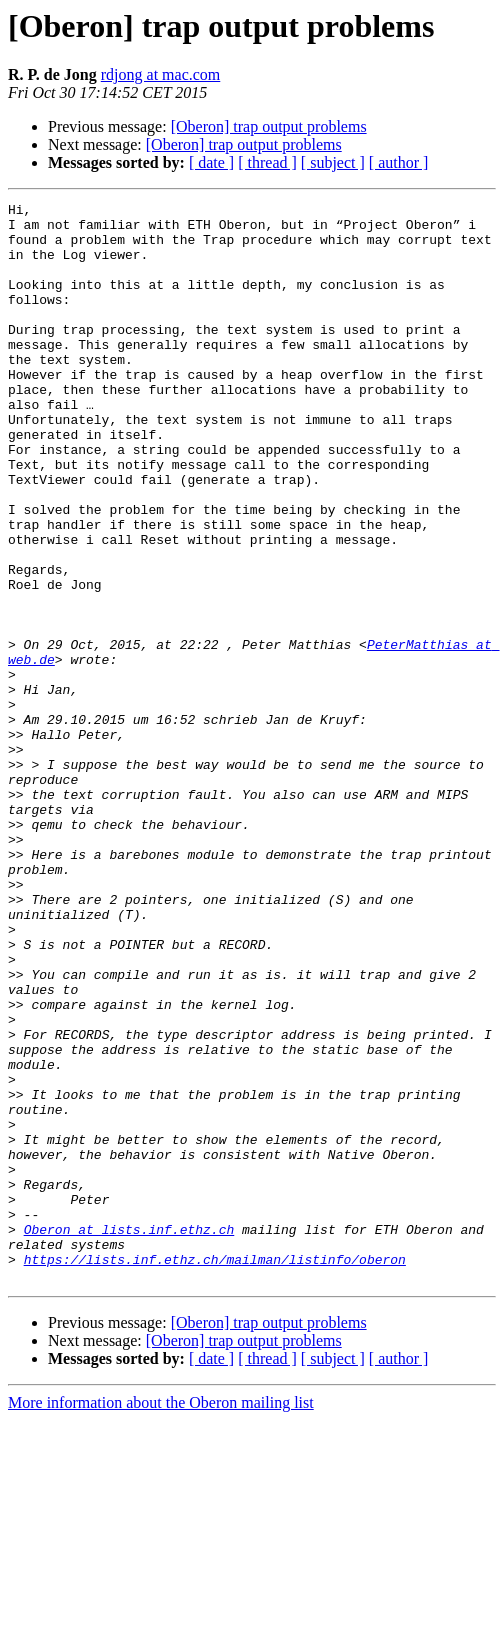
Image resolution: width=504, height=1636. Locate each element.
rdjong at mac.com (161, 74)
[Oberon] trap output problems (269, 126)
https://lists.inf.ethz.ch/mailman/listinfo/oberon (215, 1472)
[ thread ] (267, 162)
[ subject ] (333, 162)
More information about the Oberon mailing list (161, 1618)
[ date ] (211, 162)
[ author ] (399, 162)
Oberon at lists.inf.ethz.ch (129, 1436)
